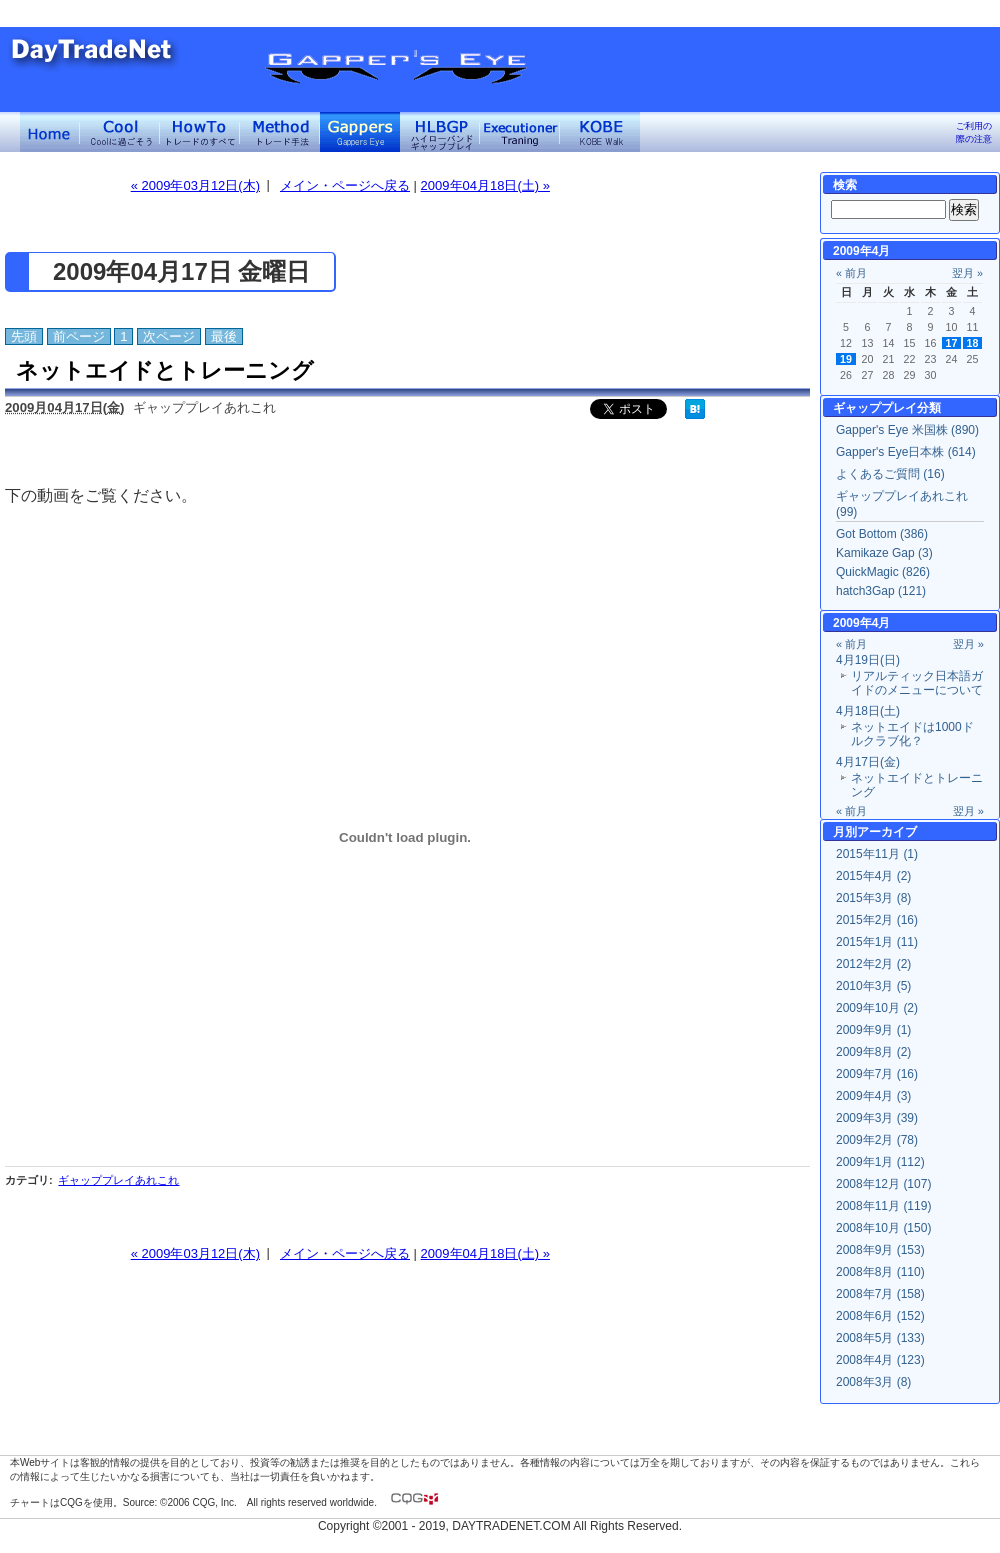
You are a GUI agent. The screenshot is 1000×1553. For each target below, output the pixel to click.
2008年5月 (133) (880, 1338)
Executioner (520, 132)
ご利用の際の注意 (974, 132)
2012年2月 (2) (873, 964)
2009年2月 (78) (877, 1140)
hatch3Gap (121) (881, 591)
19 (846, 359)
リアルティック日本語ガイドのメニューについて (917, 683)
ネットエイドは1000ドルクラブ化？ (912, 734)
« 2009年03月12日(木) (195, 185)
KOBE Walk (600, 132)
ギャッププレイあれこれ (118, 1180)
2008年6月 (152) (880, 1316)
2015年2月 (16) (877, 920)
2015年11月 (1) (877, 854)
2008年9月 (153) (880, 1250)
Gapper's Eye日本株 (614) (906, 452)
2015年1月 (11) (877, 942)
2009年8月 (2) (873, 1052)
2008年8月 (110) (880, 1272)
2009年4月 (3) (873, 1096)
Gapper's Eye (360, 132)
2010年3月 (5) (873, 986)
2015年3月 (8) (873, 898)
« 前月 (851, 273)
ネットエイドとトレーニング (165, 370)
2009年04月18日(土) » (485, 185)
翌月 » (967, 273)
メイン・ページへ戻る (345, 185)
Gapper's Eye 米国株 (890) (907, 430)
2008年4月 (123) (880, 1360)
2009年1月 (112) (880, 1162)
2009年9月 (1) (873, 1030)
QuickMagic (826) (883, 572)
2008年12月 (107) (883, 1184)
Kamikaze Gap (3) (884, 553)
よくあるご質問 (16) (890, 474)
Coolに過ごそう (120, 132)
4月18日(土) (868, 711)
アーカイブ (887, 832)
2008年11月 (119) (883, 1206)
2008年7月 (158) (880, 1294)
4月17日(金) (868, 762)
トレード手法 (280, 132)
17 (952, 343)
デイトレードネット (50, 132)
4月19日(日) (868, 660)
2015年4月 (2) (873, 876)
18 (973, 343)
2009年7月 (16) (877, 1074)
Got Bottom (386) (882, 534)
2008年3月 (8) (873, 1382)
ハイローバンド (440, 132)
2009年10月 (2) (877, 1008)
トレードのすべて (200, 132)
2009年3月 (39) (877, 1118)
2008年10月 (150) (883, 1228)
